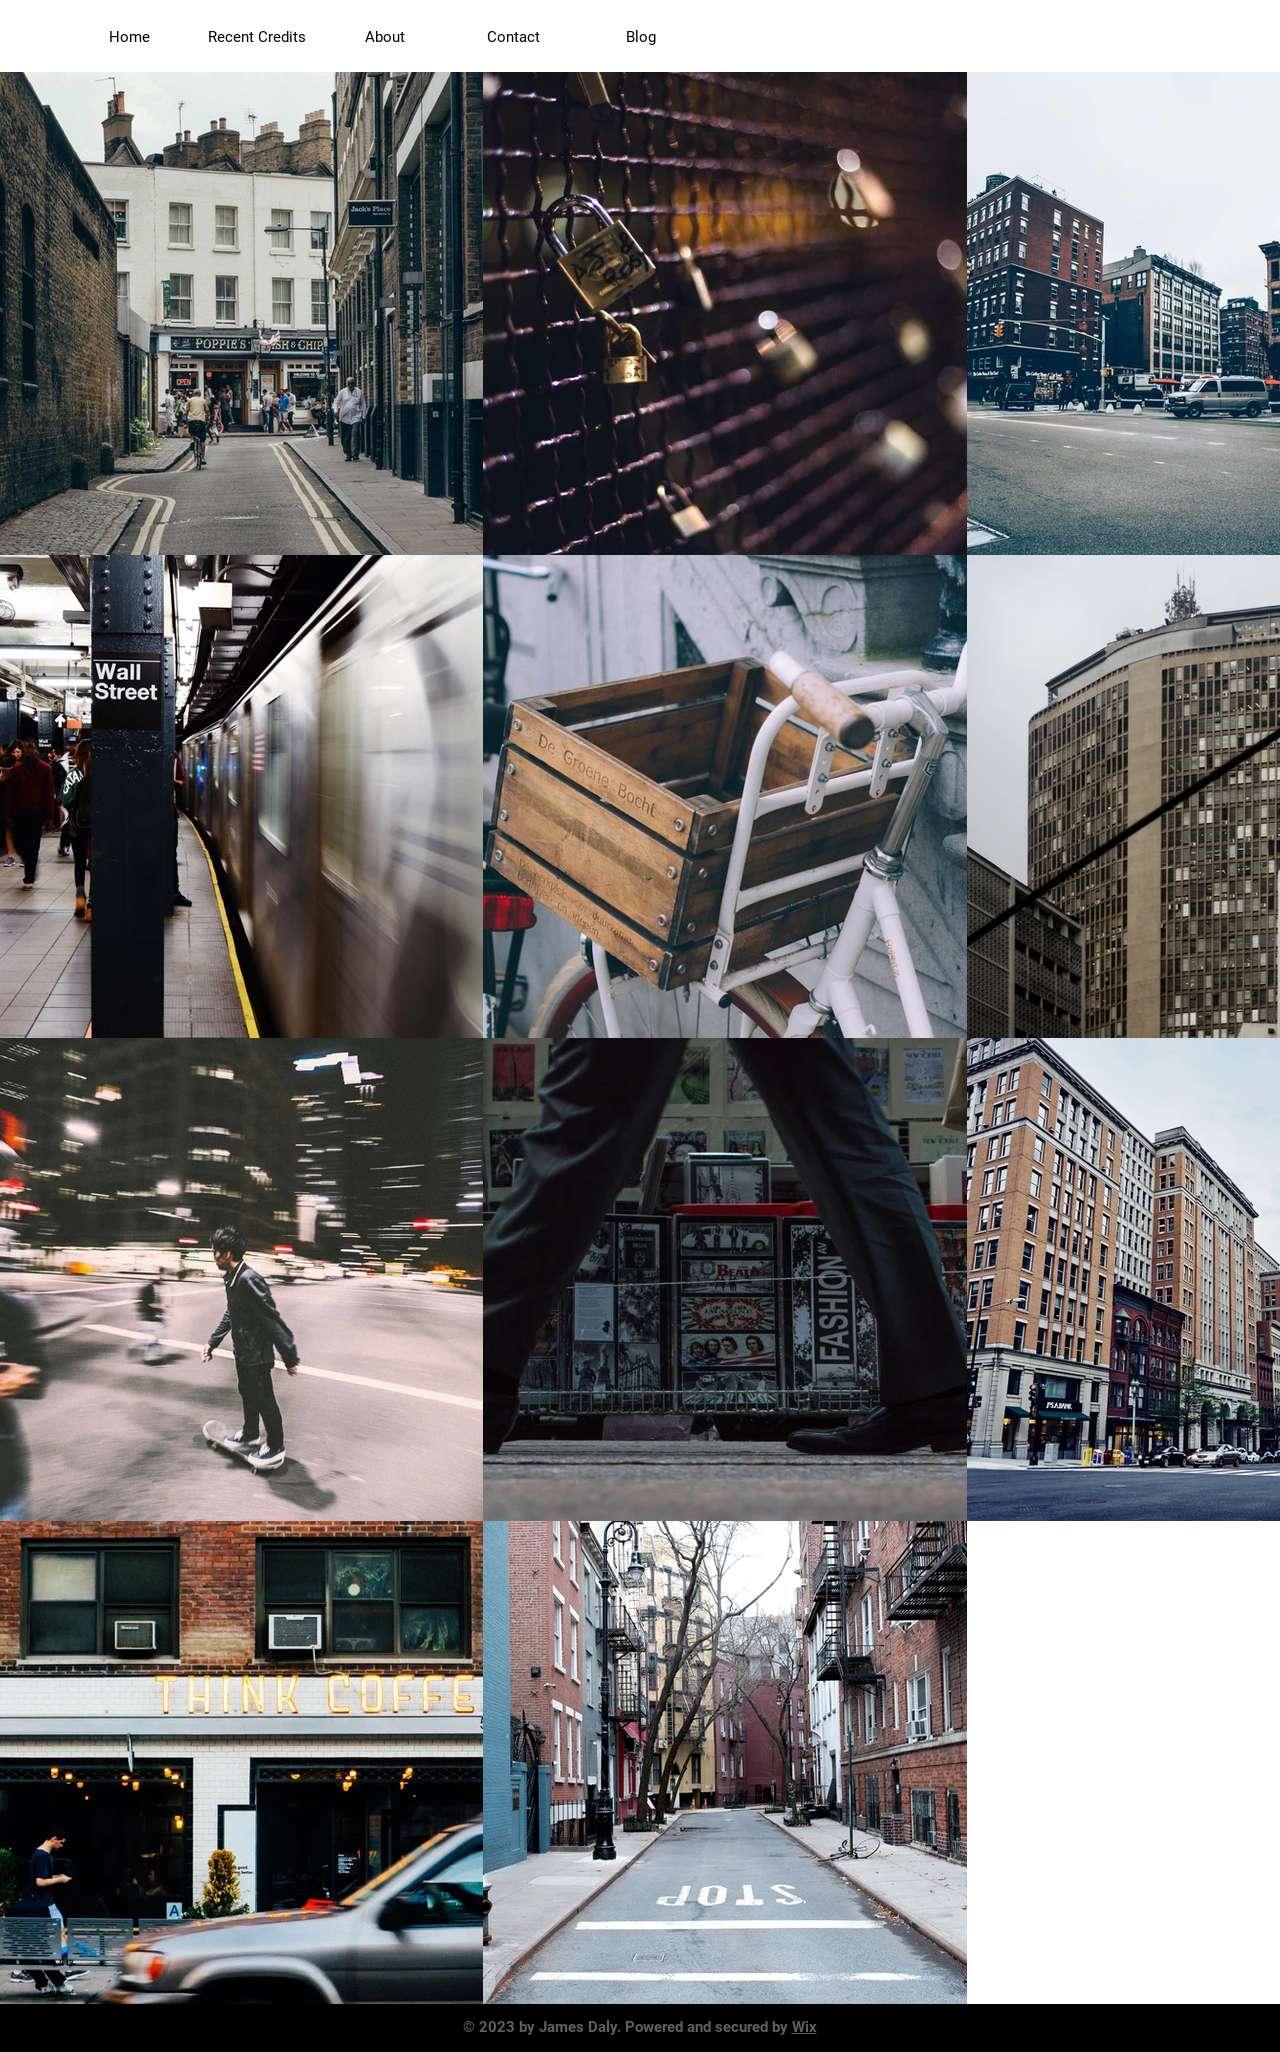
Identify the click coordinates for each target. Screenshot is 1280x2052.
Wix (804, 2027)
